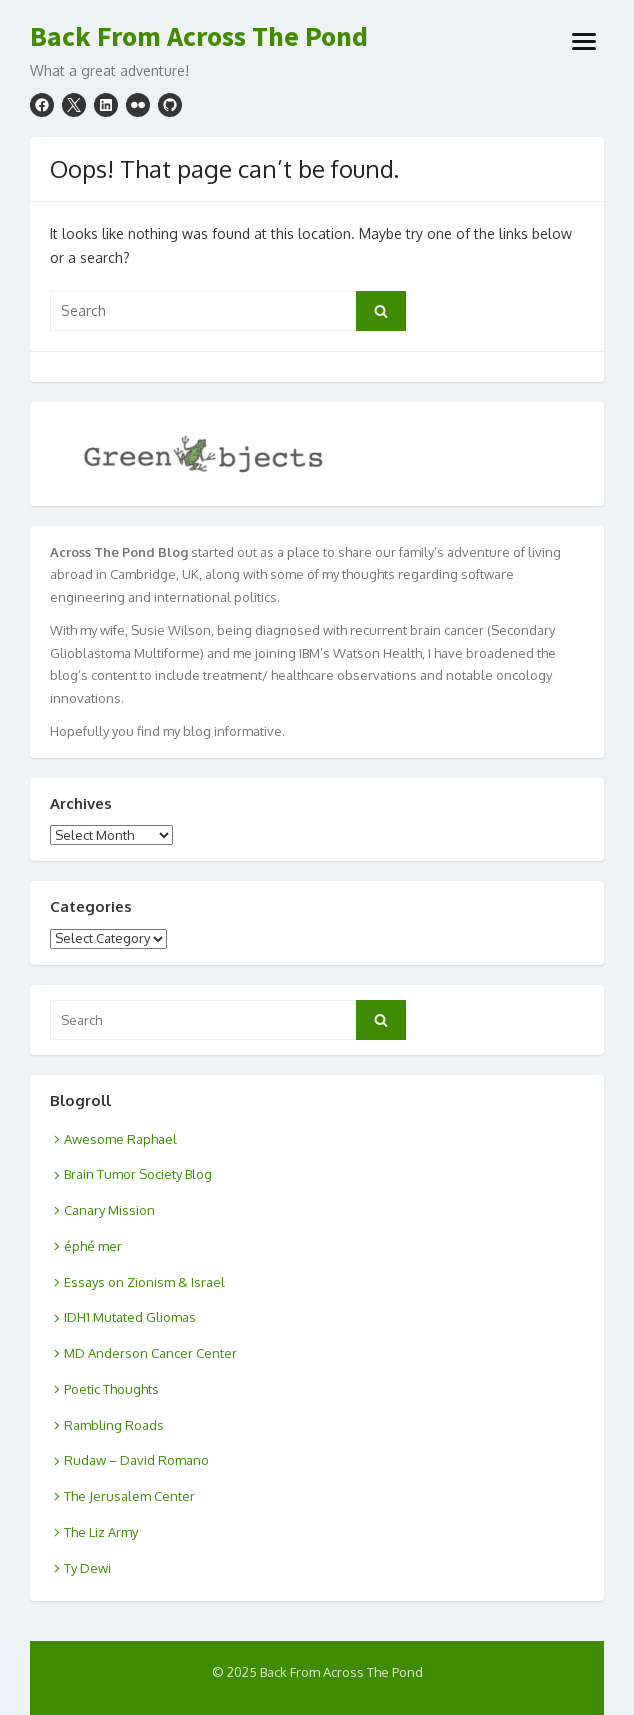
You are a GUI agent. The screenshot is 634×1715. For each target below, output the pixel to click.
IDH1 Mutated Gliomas (130, 1317)
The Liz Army (101, 1532)
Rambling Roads (114, 1425)
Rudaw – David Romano (136, 1460)
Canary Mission (109, 1210)
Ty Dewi (87, 1568)
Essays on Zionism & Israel (144, 1282)
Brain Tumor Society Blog (138, 1174)
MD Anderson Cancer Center (150, 1353)
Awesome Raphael (120, 1139)
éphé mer (93, 1246)
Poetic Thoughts (111, 1389)
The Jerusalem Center (129, 1496)
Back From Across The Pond (199, 37)
